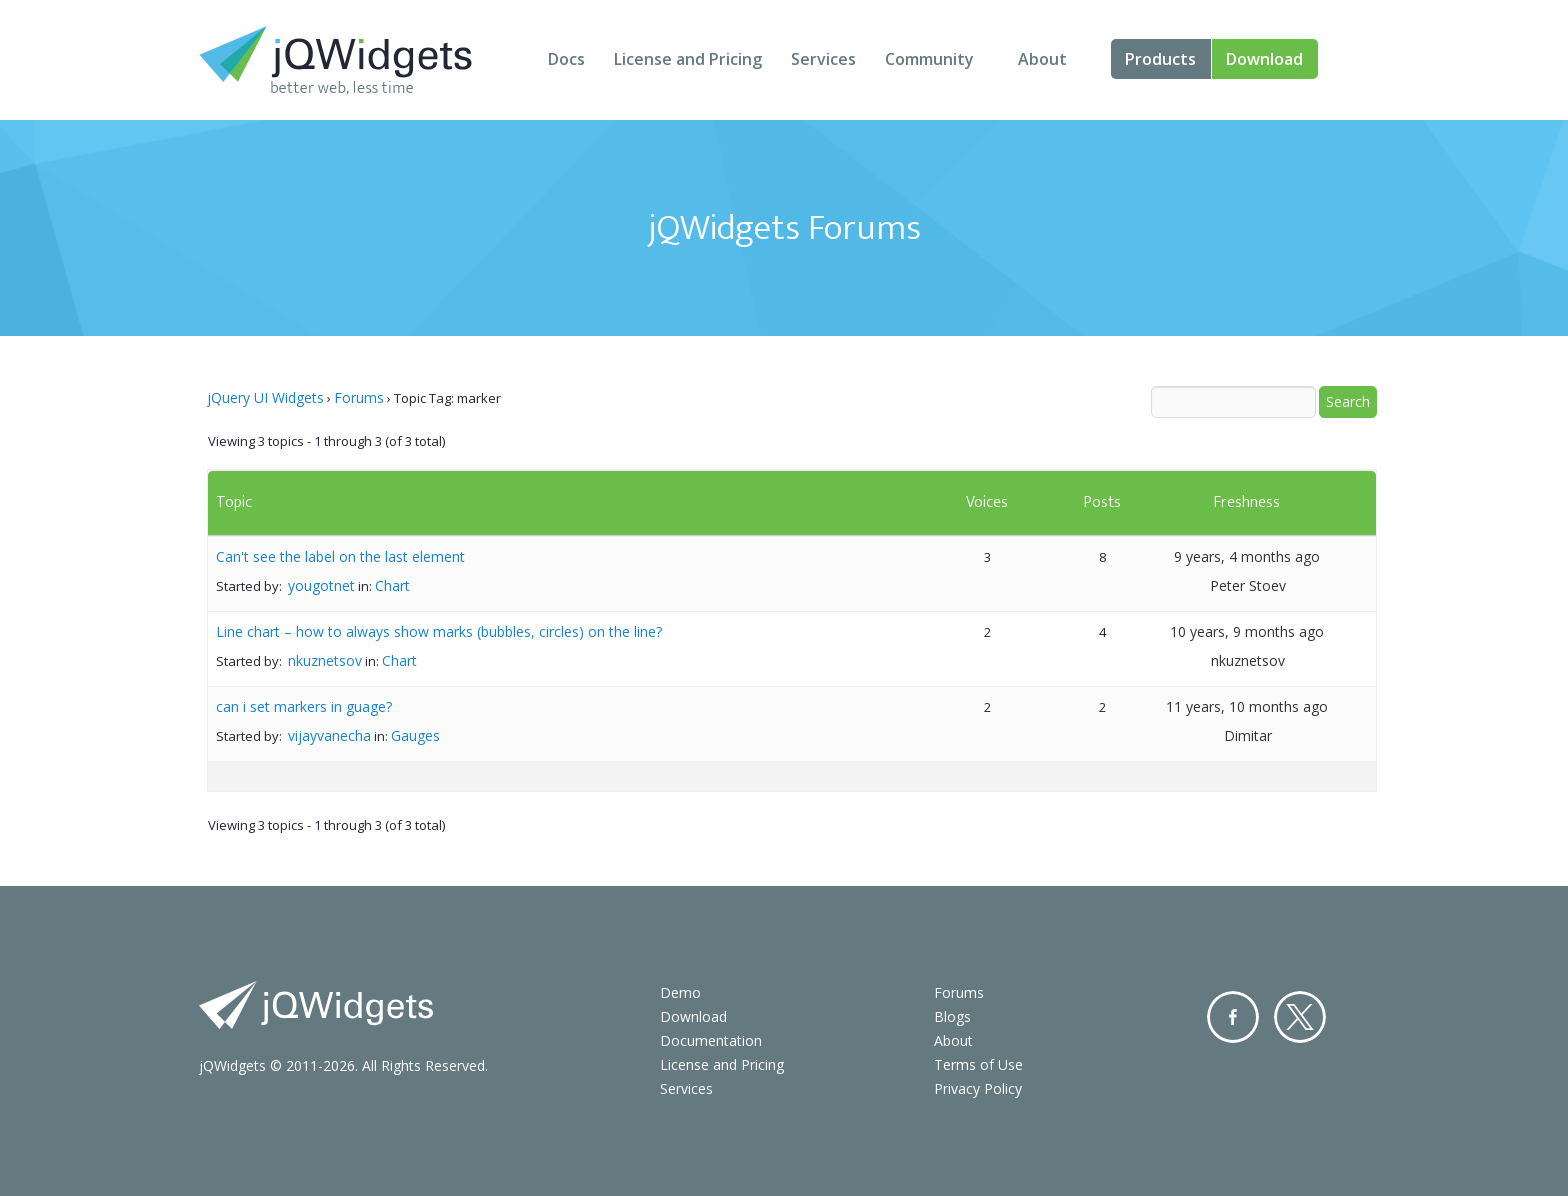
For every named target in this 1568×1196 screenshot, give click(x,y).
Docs (566, 59)
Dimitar (1248, 735)
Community (929, 59)
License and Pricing (688, 59)
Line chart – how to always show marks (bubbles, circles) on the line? (439, 631)
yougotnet (321, 585)
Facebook (1233, 1017)
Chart (392, 585)
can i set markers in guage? (304, 706)
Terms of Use (978, 1064)
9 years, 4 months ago (1247, 556)
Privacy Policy (978, 1088)
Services (823, 59)
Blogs (952, 1016)
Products (1160, 59)
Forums (359, 397)
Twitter (1300, 1017)
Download (1264, 59)
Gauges (415, 735)
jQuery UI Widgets (265, 397)
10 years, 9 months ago (1247, 631)
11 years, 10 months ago (1247, 706)
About (1042, 59)
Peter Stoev (1248, 585)
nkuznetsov (325, 660)
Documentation (711, 1040)
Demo (680, 992)
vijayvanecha (329, 735)
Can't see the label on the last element (340, 556)
